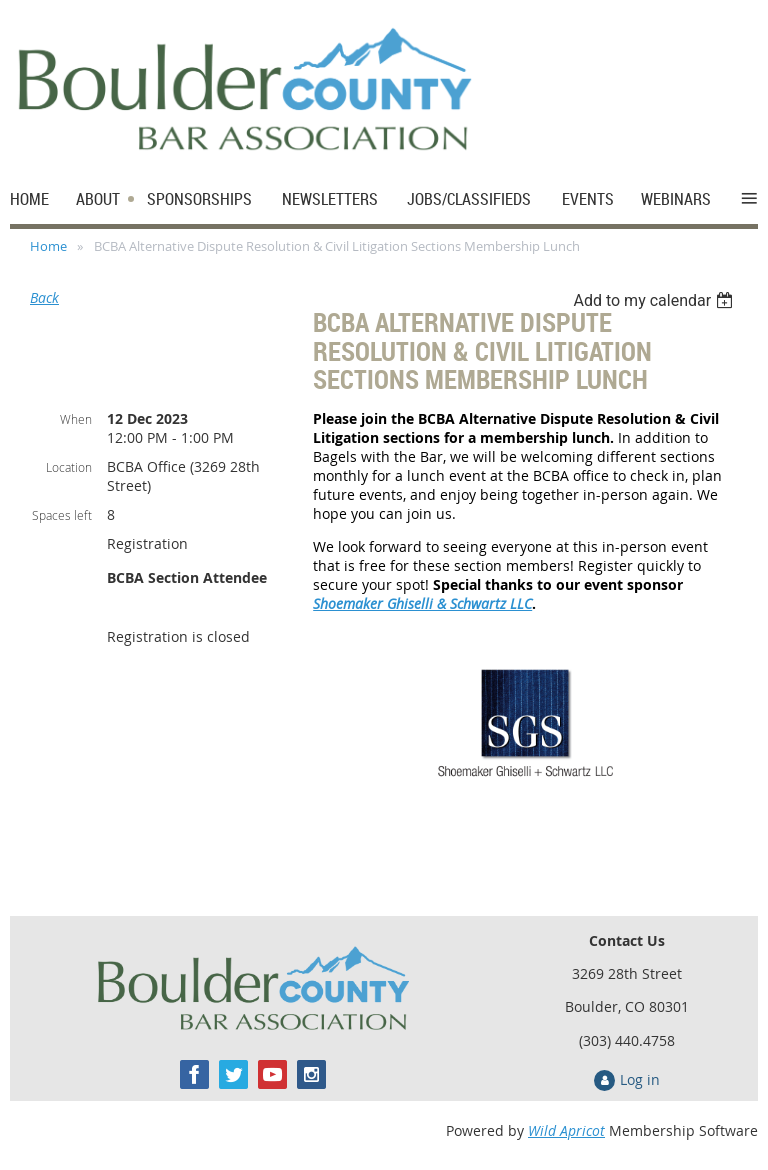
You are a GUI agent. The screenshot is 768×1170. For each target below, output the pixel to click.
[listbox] (655, 300)
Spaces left (62, 515)
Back (44, 297)
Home (48, 246)
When (76, 419)
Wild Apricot (566, 1130)
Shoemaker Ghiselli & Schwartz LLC (422, 603)
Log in (640, 1079)
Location (69, 467)
